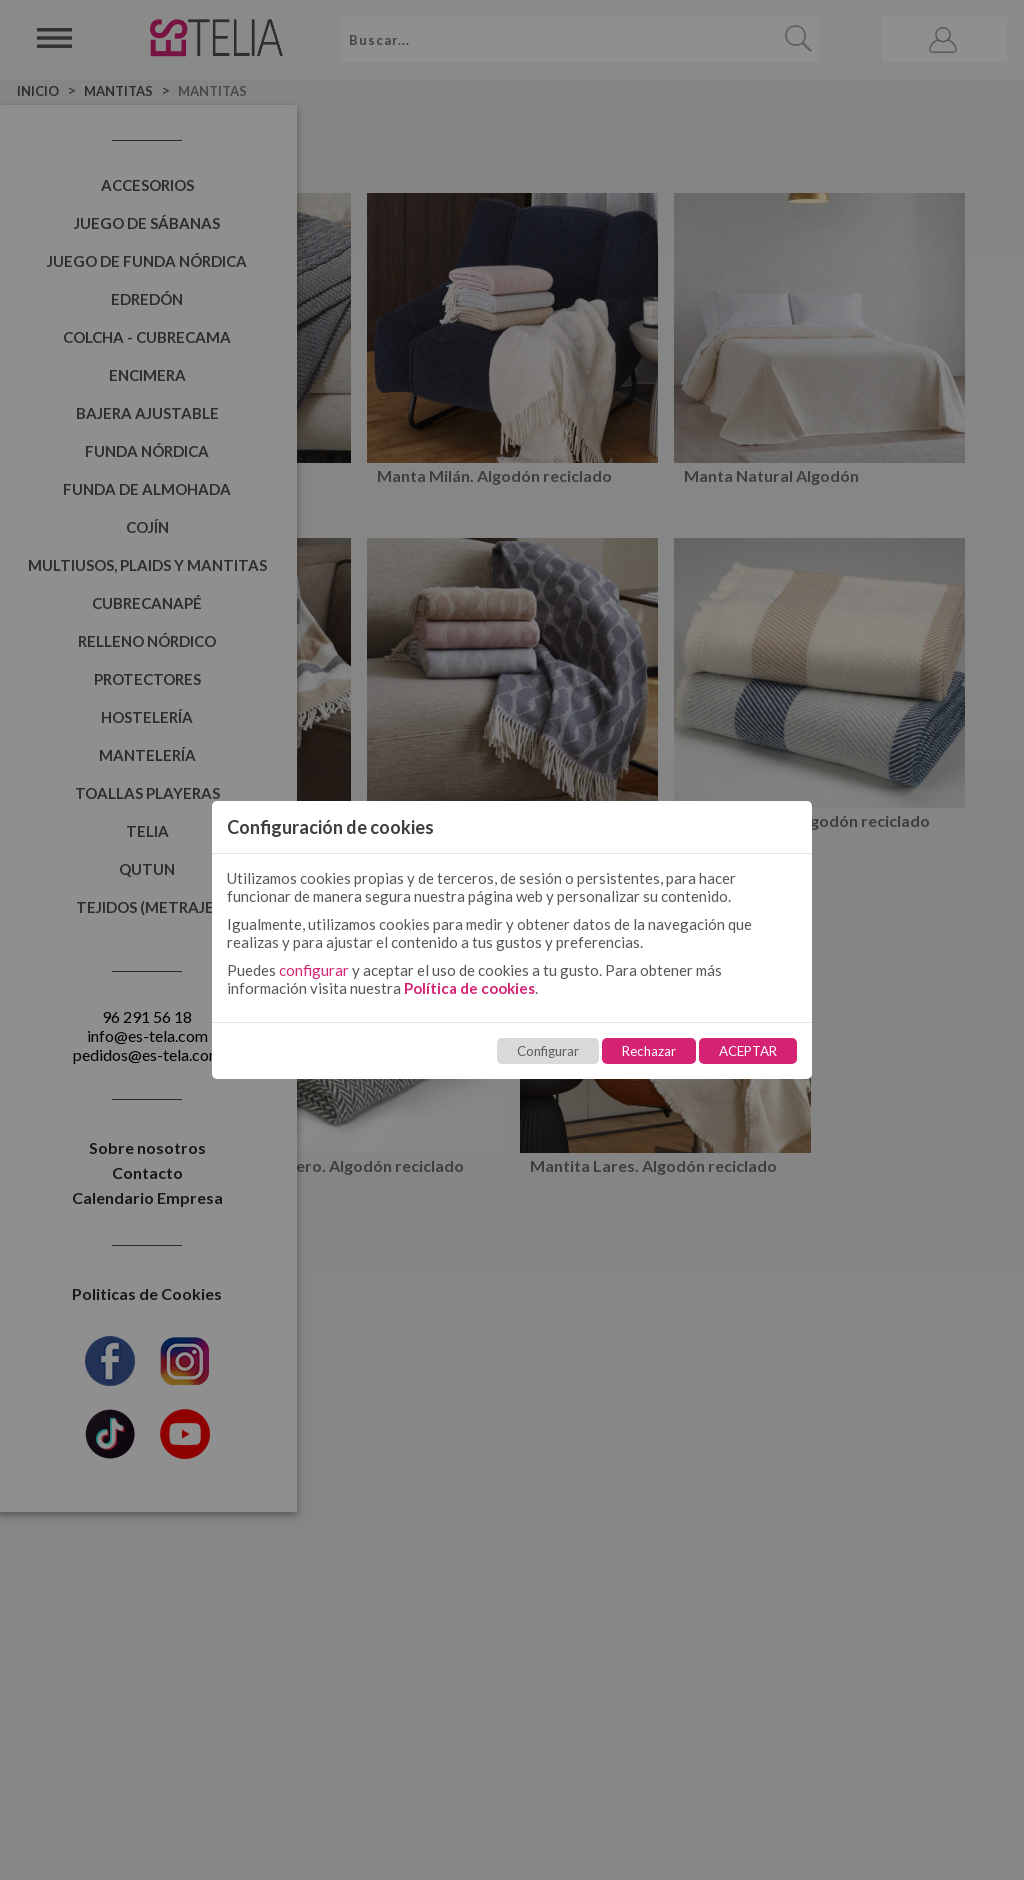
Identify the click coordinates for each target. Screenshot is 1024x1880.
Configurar (548, 1051)
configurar (314, 970)
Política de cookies (469, 988)
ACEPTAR (748, 1051)
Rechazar (649, 1051)
